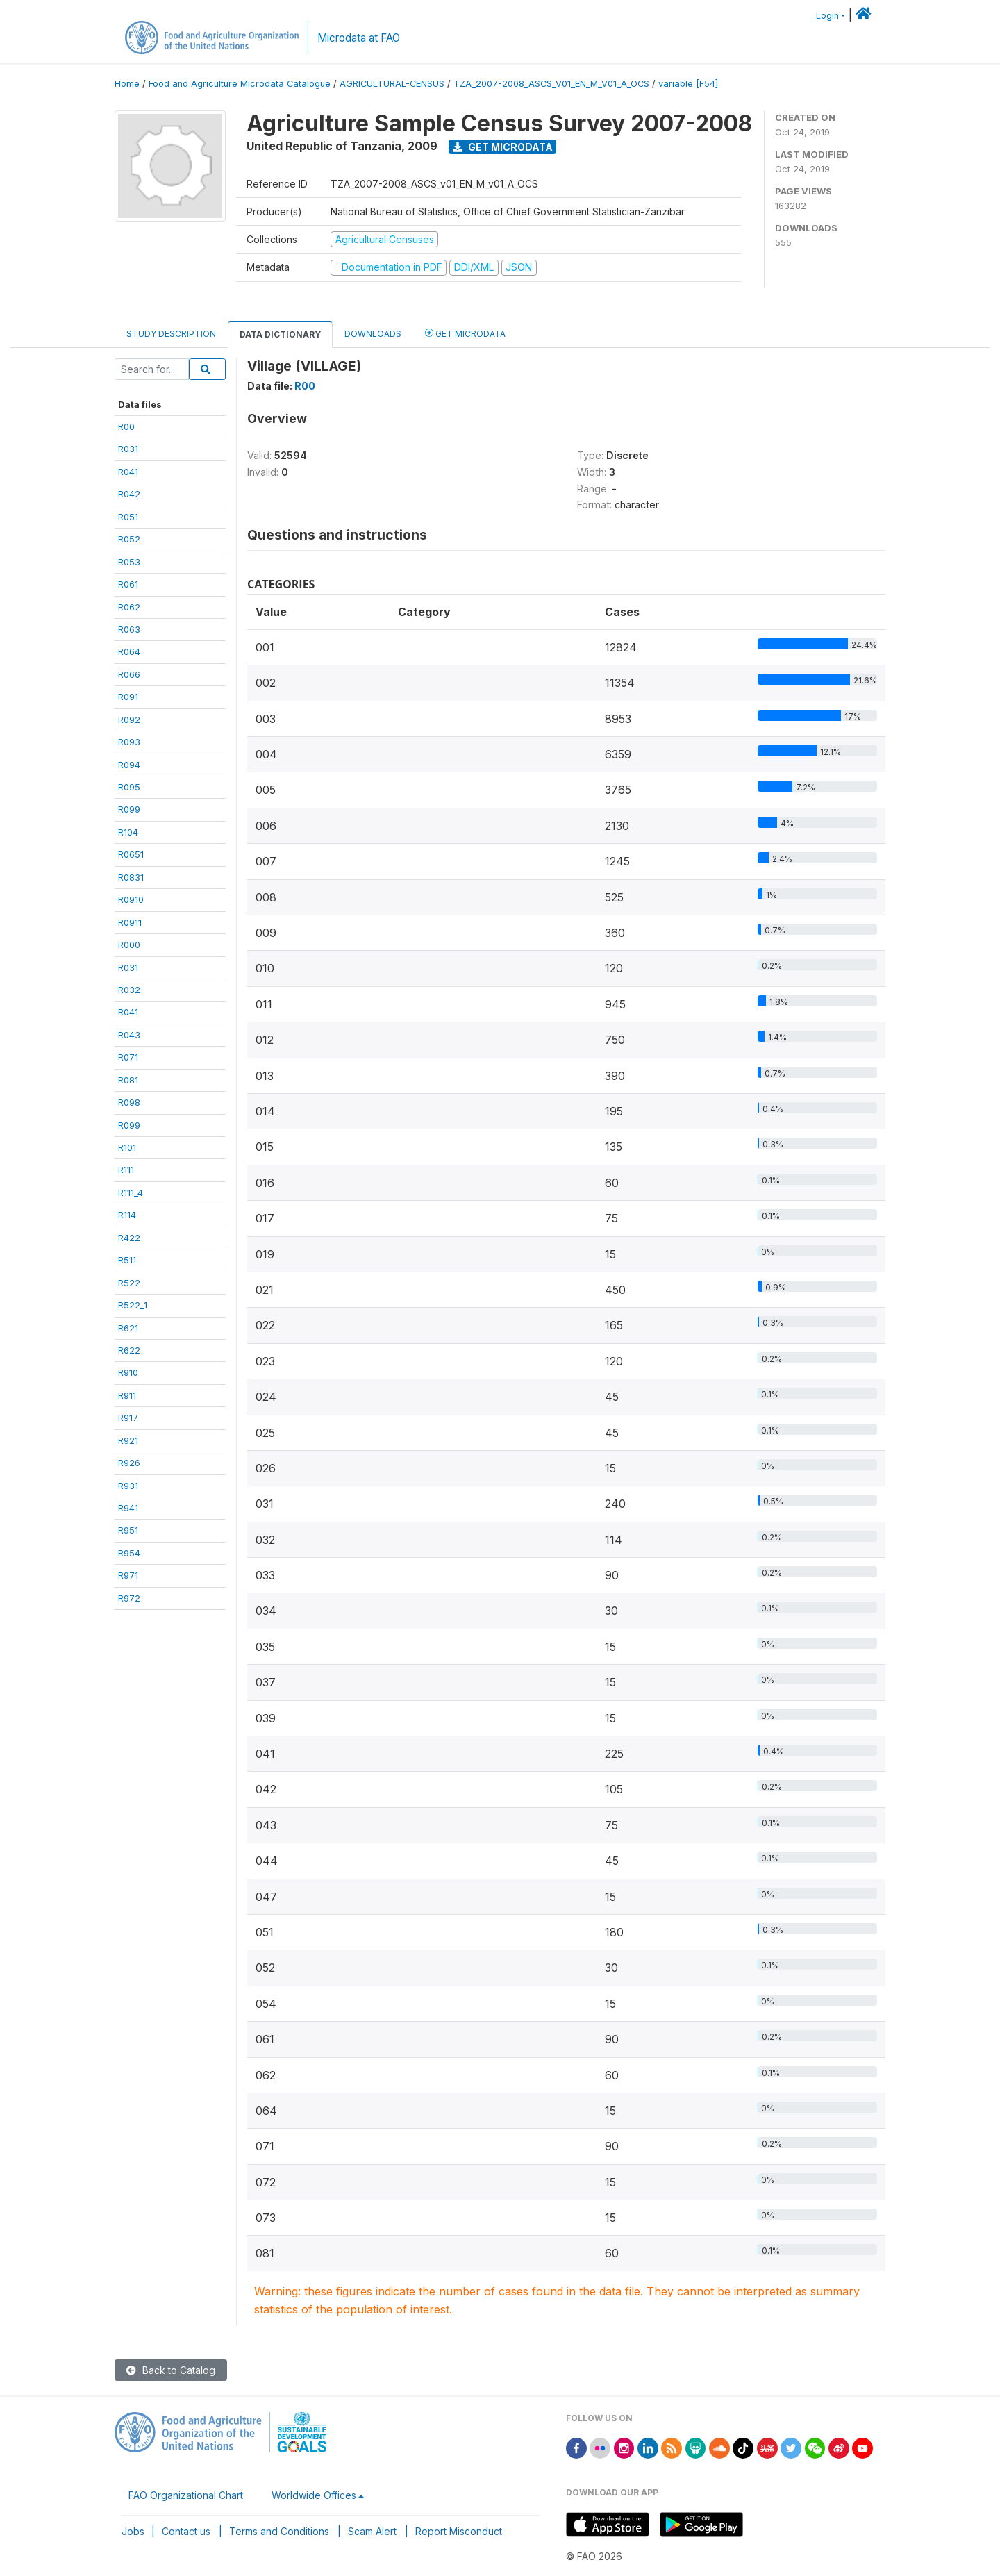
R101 (127, 1147)
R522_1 (132, 1305)
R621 (128, 1327)
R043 (129, 1034)
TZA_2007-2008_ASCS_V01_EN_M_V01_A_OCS (551, 83)
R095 (129, 786)
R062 (129, 607)
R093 (129, 741)
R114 (127, 1214)
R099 (129, 809)
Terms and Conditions (279, 2531)
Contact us (186, 2531)
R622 (129, 1350)
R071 (128, 1057)
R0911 (130, 922)
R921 (128, 1440)
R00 (126, 426)
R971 (128, 1575)
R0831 (131, 877)
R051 (128, 516)
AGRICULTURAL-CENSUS (392, 83)
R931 (128, 1485)
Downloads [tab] (372, 334)
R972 (129, 1598)
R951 (128, 1530)
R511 (127, 1259)
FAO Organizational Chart (185, 2495)
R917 (128, 1417)
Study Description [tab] (171, 334)
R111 (126, 1169)
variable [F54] (688, 83)
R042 (129, 493)
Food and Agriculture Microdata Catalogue (240, 83)
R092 (129, 719)
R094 (129, 764)
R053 (129, 561)
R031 (128, 448)
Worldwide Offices (314, 2495)
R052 (129, 539)
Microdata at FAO (358, 37)
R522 (129, 1282)
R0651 (131, 854)
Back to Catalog (170, 2370)
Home (127, 83)
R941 (128, 1507)
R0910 (131, 899)
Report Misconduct (458, 2531)
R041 (128, 471)
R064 (129, 651)
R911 (127, 1395)
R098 (129, 1102)
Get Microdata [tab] (465, 333)
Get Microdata (503, 147)
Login (827, 15)
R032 (129, 989)
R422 (129, 1237)
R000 (129, 944)
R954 (129, 1553)
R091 (128, 696)
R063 (129, 629)
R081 (128, 1080)
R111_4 (130, 1192)
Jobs (133, 2531)
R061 (128, 584)
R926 (129, 1462)
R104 (128, 832)
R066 (129, 674)
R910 (128, 1372)
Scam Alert (372, 2531)
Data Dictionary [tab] (280, 334)
